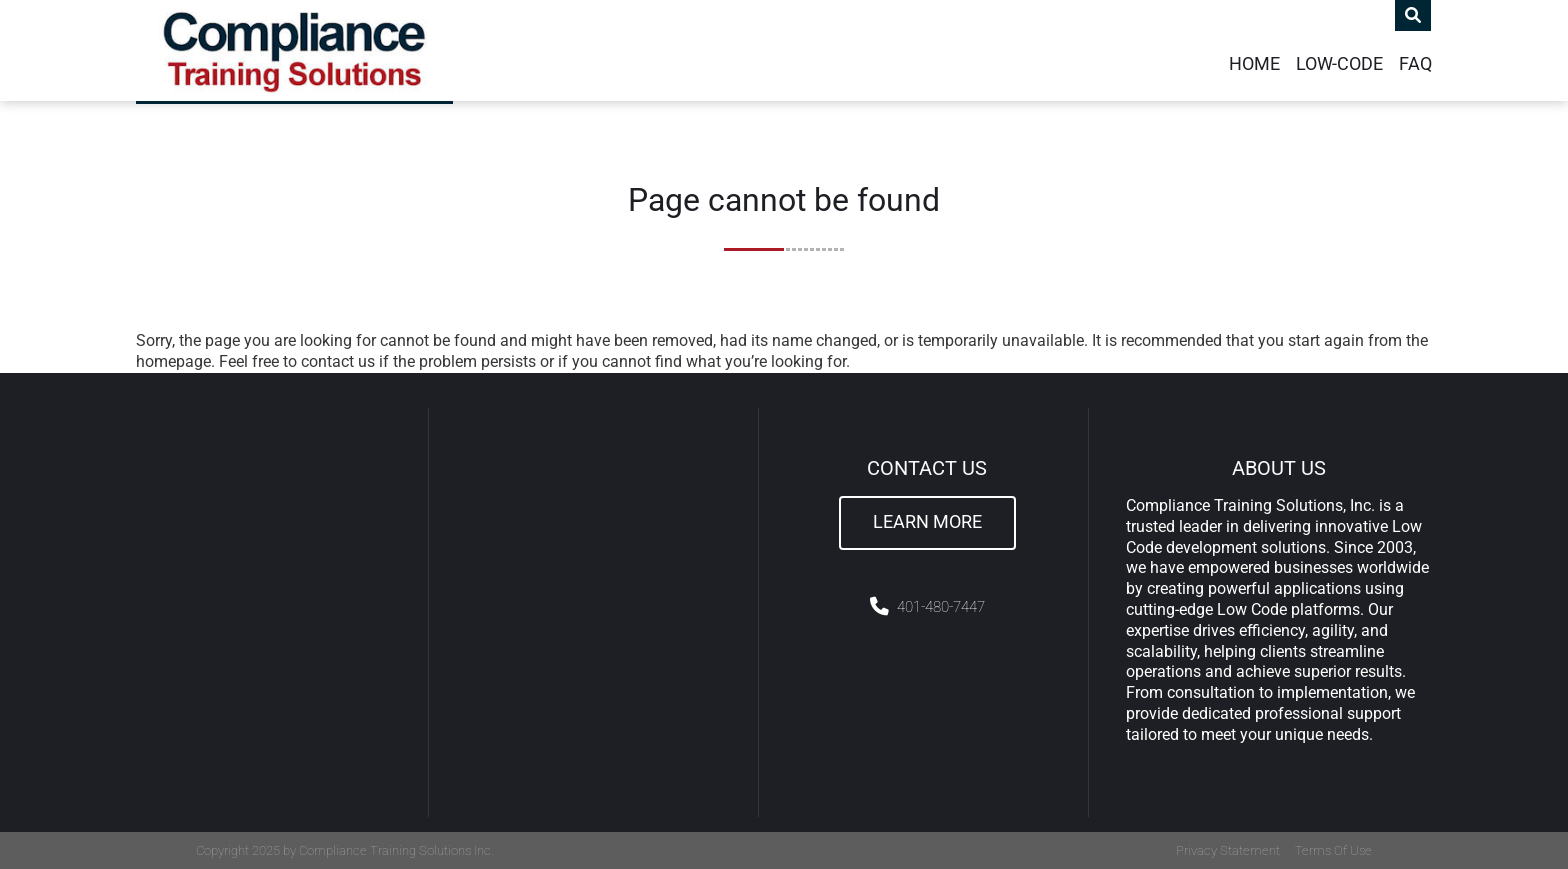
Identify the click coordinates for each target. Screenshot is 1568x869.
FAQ (1415, 64)
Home (1254, 64)
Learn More (927, 522)
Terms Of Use (1333, 850)
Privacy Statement (1228, 850)
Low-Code (1339, 64)
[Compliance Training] (294, 50)
